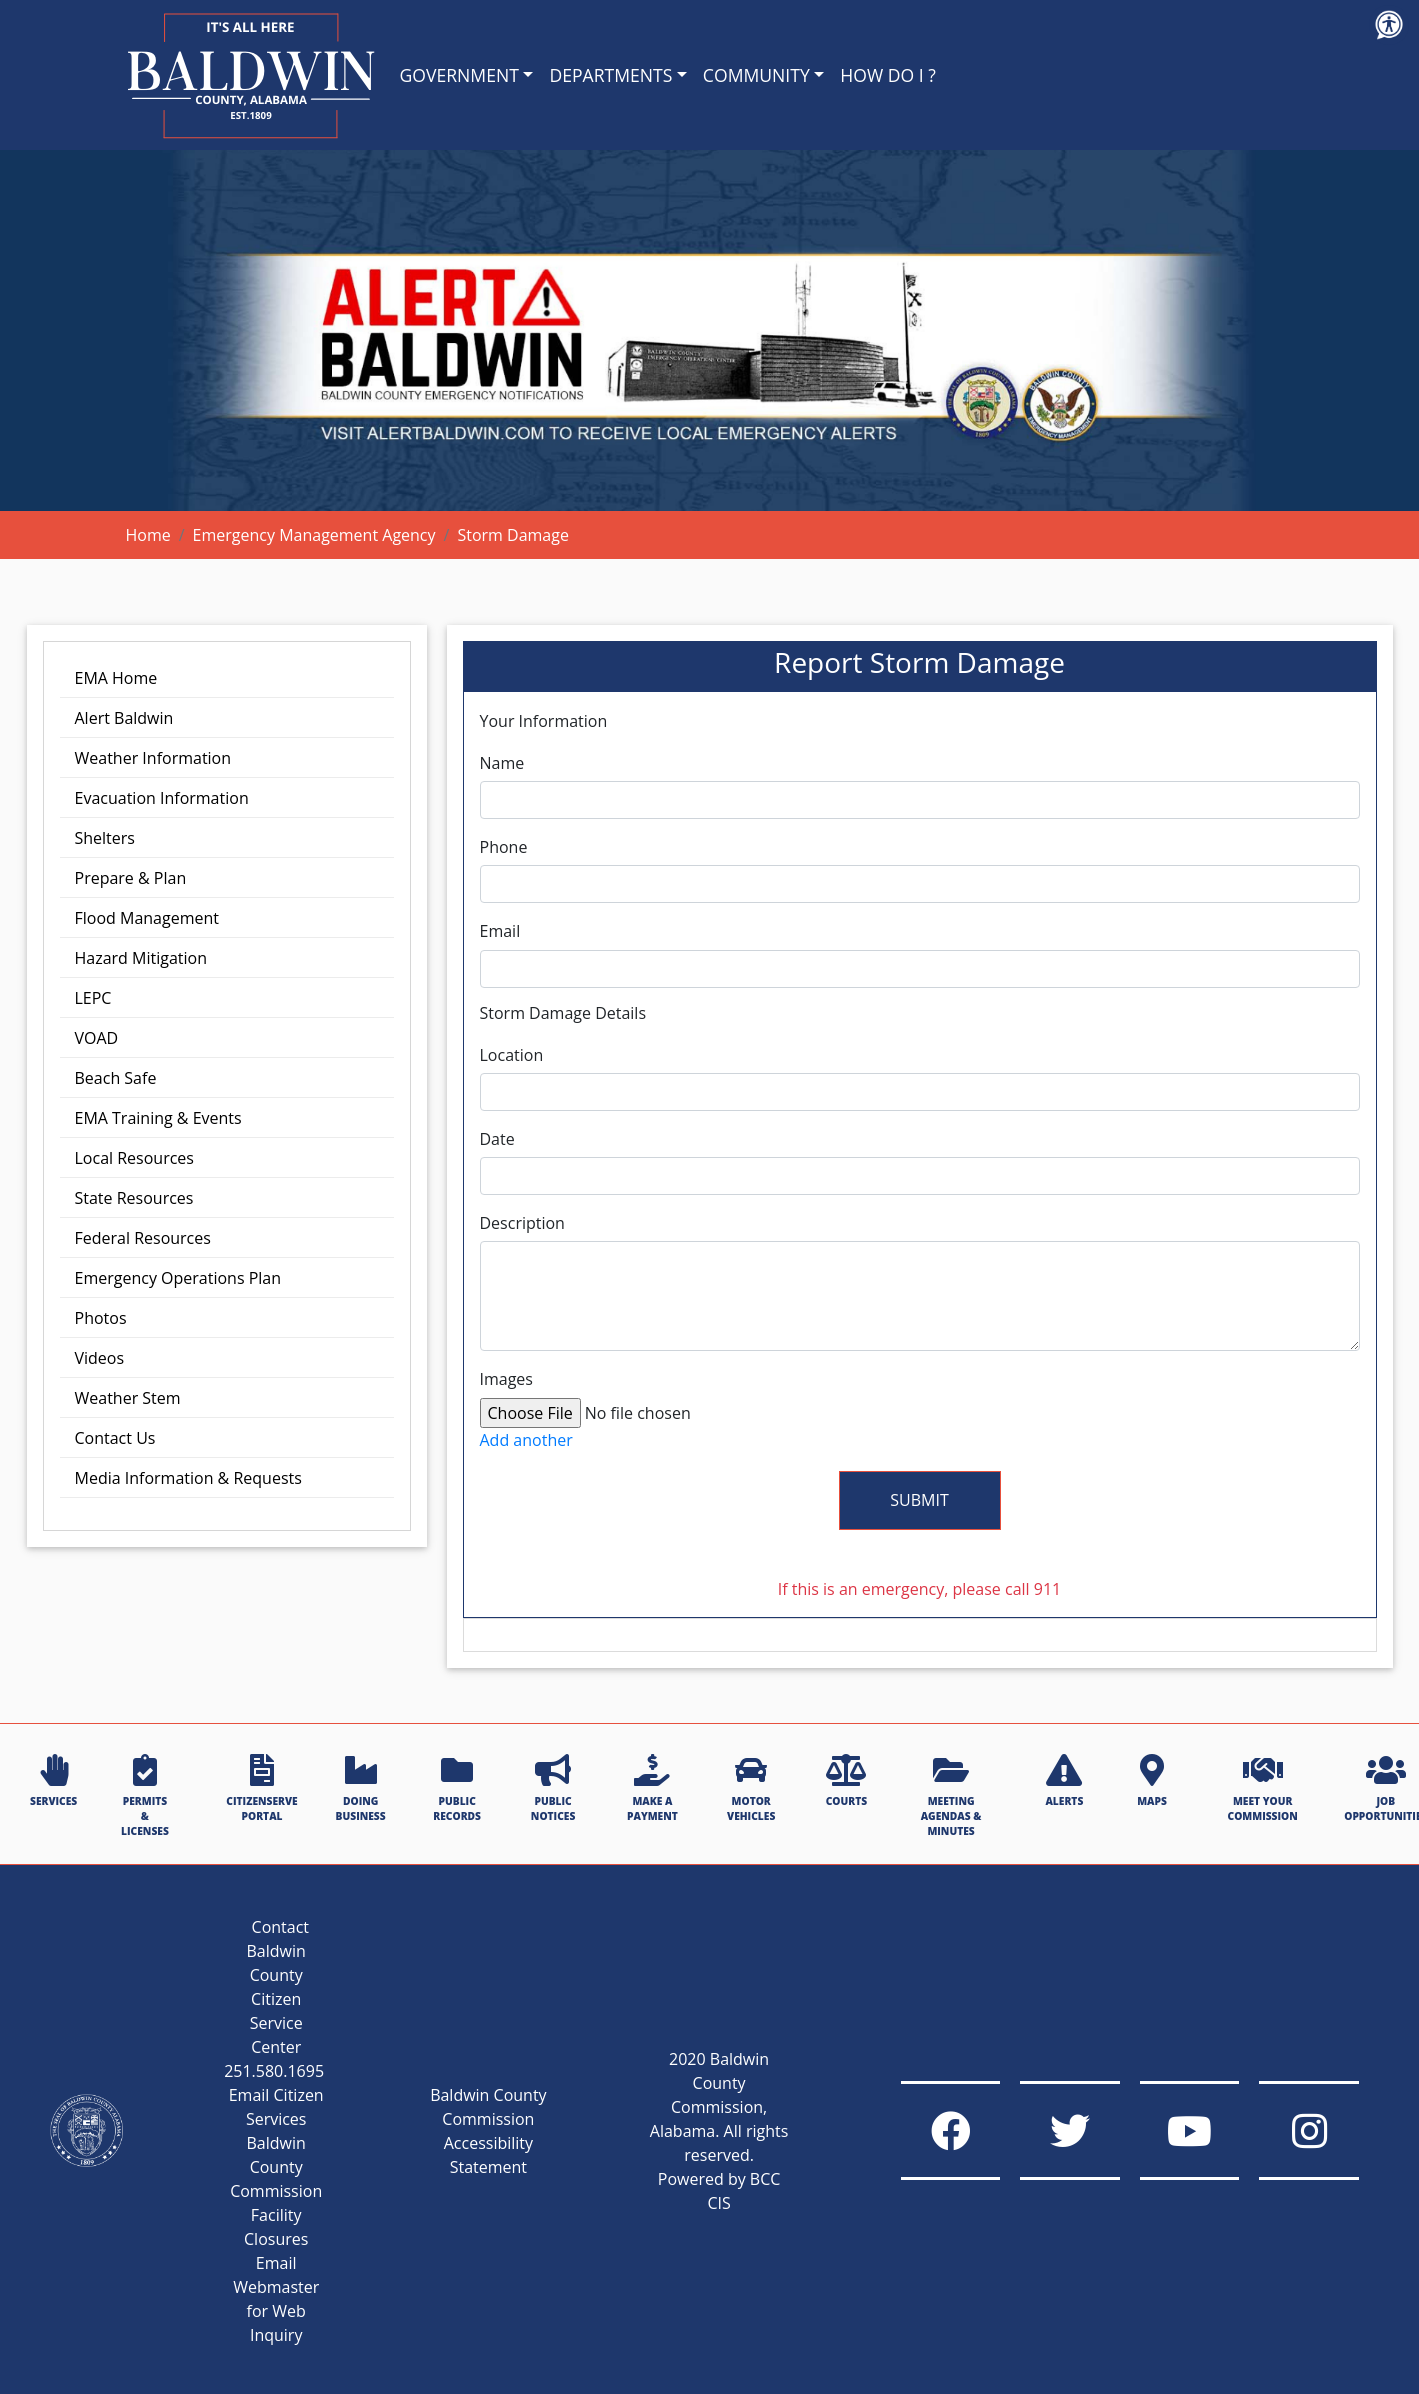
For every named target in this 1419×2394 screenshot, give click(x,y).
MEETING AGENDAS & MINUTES (951, 1796)
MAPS (1152, 1781)
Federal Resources (143, 1238)
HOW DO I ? (888, 75)
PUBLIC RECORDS (457, 1788)
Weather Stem (128, 1398)
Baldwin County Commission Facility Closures (276, 2191)
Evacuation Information (162, 798)
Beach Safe (116, 1078)
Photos (101, 1318)
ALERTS (1064, 1781)
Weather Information (153, 758)
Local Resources (134, 1158)
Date (497, 1139)
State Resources (134, 1198)
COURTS (846, 1781)
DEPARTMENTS (610, 75)
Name (502, 763)
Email (500, 931)
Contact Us (115, 1438)
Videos (100, 1358)
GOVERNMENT (459, 75)
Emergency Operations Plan (178, 1278)
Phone (504, 847)
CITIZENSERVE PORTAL (261, 1788)
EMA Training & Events (158, 1118)
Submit (919, 1500)
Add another (526, 1440)
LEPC (93, 998)
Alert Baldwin (124, 718)
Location (512, 1055)
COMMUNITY (756, 75)
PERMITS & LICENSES (145, 1796)
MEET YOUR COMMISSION (1263, 1788)
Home (148, 535)
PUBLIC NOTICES (553, 1788)
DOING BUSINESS (361, 1788)
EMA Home (116, 678)
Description (522, 1223)
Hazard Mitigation (141, 958)
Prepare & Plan (131, 878)
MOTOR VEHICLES (751, 1788)
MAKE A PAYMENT (652, 1788)
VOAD (97, 1038)
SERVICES (53, 1781)
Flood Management (147, 918)
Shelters (105, 838)
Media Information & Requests (188, 1478)
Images (506, 1379)
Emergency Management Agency (314, 535)
